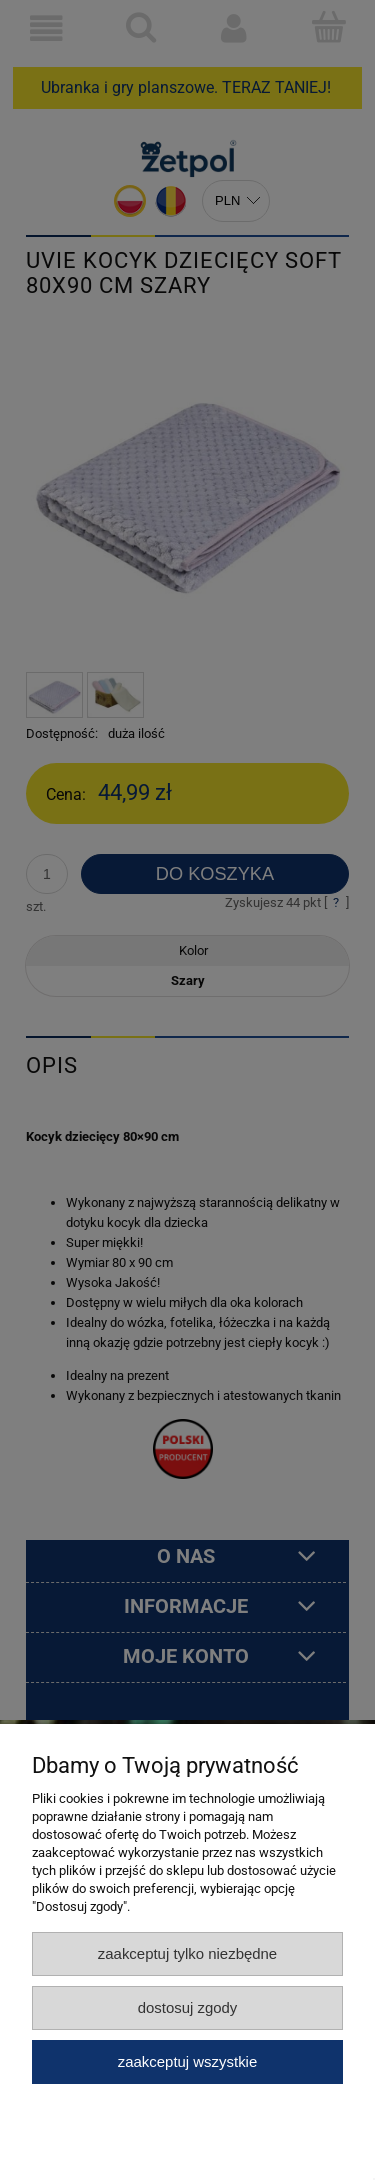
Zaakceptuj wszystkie (187, 2061)
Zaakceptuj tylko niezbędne (187, 1953)
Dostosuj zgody (188, 2007)
